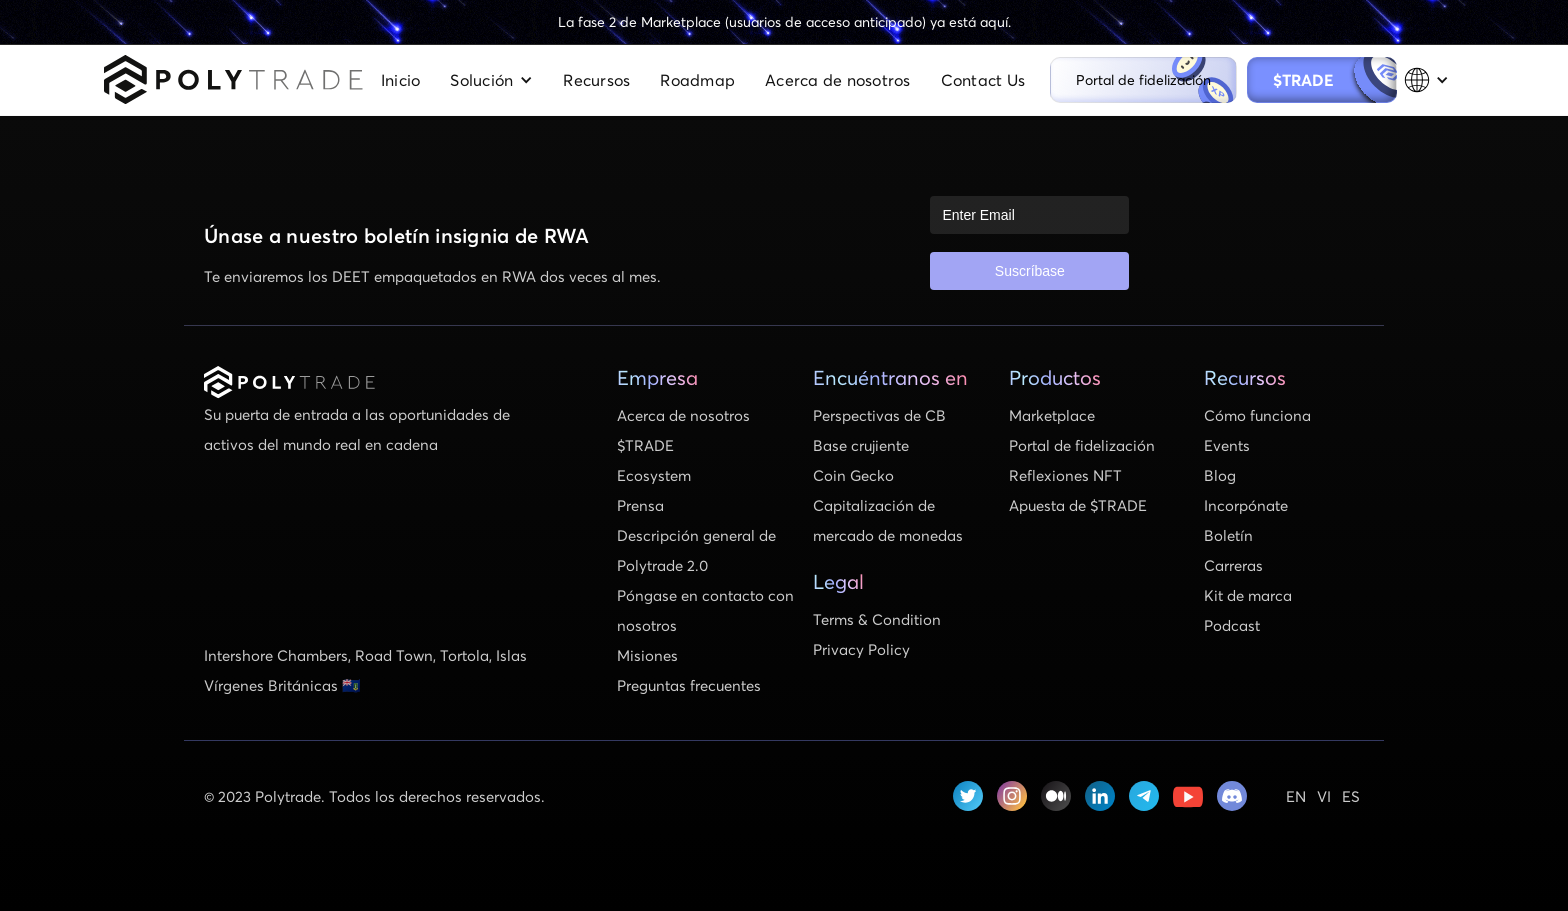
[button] (491, 80)
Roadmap (697, 79)
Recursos (596, 79)
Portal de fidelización (1143, 79)
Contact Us (983, 79)
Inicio (401, 79)
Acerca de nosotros (838, 79)
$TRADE (1317, 79)
